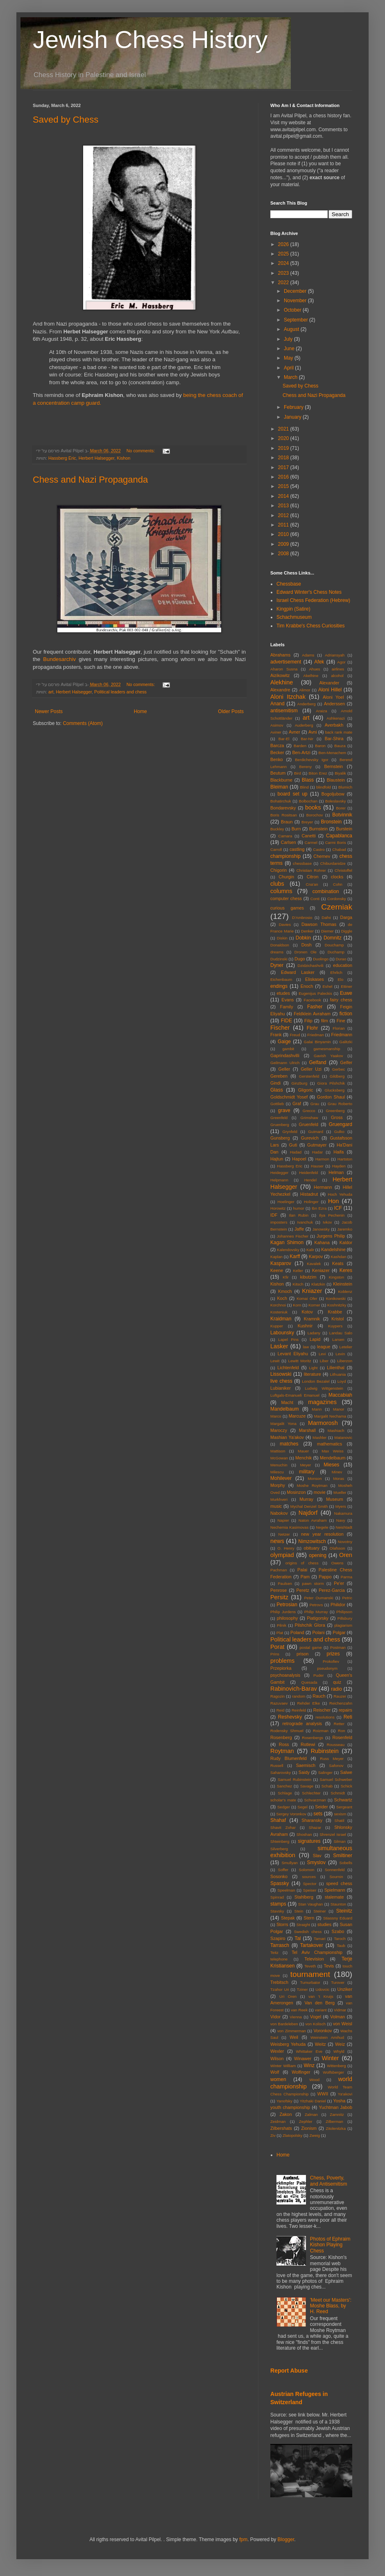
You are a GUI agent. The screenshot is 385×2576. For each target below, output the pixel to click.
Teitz (274, 1952)
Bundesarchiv (59, 659)
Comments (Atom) (82, 723)
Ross (284, 1744)
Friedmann (341, 1034)
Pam (305, 1576)
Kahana (321, 1242)
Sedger (283, 1807)
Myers (340, 1506)
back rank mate (338, 732)
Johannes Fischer (292, 1236)
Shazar (315, 1827)
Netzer (284, 1534)
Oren (345, 1555)
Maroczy (278, 1430)
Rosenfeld (342, 1737)
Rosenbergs (312, 1737)
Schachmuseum (294, 617)
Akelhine (310, 675)
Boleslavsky (335, 801)
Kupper (276, 1326)
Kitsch (298, 1284)
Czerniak (336, 907)
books (313, 807)
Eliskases (314, 979)
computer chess (286, 898)
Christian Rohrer (311, 870)
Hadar (317, 1152)
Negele (322, 1527)
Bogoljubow (333, 793)
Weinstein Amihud (327, 2037)
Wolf (274, 2072)
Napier (283, 1520)
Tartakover (311, 1945)
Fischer (280, 1027)
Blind (304, 787)
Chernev (321, 856)
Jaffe (299, 1228)
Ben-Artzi (301, 752)
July (289, 339)
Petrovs (316, 1605)
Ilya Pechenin (331, 1215)
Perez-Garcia (332, 1590)
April (289, 368)
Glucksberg (335, 1090)
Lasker (279, 1346)
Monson (315, 1478)
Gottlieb (277, 1103)
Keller (298, 1270)
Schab (327, 1786)
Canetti (308, 835)
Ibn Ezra (319, 1208)
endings (279, 986)
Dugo (299, 958)
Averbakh (334, 725)
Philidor (338, 1604)
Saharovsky (280, 1772)
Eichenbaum (281, 979)
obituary (311, 1548)
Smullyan (289, 1862)
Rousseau (335, 1744)
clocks (337, 876)
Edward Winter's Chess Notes (309, 592)
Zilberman (334, 2121)
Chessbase (288, 584)
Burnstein (318, 828)
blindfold (323, 787)
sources (309, 1876)
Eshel (327, 986)
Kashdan (338, 1256)
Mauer (303, 1451)
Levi (322, 1354)
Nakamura (343, 1513)
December (296, 291)
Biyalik (340, 773)
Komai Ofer (307, 1298)
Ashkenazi (335, 718)
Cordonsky (336, 898)
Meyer (305, 1465)
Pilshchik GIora (309, 1625)
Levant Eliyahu (293, 1353)
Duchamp (336, 952)
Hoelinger (286, 1201)
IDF (273, 1215)
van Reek (299, 2010)
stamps (278, 1904)
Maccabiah (340, 1395)
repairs (345, 1709)
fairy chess (341, 999)
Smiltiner (342, 1855)
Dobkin (303, 938)
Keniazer (321, 1270)
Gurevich (310, 1137)
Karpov (316, 1256)
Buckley (277, 829)
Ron (341, 1730)
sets (317, 1814)
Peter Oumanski (318, 1598)
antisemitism (284, 711)
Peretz (303, 1590)
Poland (297, 1632)
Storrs (282, 1924)
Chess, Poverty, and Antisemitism (328, 2180)
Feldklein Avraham (312, 1013)
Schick (346, 1786)
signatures (309, 1841)
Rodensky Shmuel (286, 1730)
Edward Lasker (298, 972)
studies (324, 1924)
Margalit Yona (283, 1423)
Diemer (327, 931)
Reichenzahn (340, 1703)
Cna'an (312, 884)
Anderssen (334, 703)
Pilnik (281, 1625)
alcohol (337, 675)
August (292, 329)
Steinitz (344, 1911)
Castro (318, 849)
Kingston (336, 1277)
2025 (284, 254)
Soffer (283, 1869)
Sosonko (279, 1876)
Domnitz (333, 938)
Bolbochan (308, 801)
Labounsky (282, 1333)
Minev (337, 1472)
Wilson (276, 2058)
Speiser (310, 1890)
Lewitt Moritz (299, 1361)
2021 (284, 429)
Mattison (277, 1451)
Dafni (326, 917)
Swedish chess (308, 1931)
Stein (298, 1911)
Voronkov (322, 2030)
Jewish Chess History (150, 39)
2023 (284, 273)
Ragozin (277, 1696)
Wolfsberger (333, 2072)
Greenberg (335, 1110)
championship (285, 856)
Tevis (329, 1965)
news (277, 1541)
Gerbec (338, 1069)
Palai (302, 1569)
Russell (276, 1765)
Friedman (315, 1035)
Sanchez (284, 1786)
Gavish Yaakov (328, 1055)
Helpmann (279, 1180)
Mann (317, 1409)
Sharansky (311, 1820)
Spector (310, 1883)
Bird (297, 773)
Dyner (276, 965)
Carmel (311, 842)
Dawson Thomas (318, 924)
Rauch (319, 1696)
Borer (340, 808)
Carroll (276, 849)
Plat (279, 1632)
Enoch (307, 986)
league (323, 1346)
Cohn (337, 884)
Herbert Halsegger (97, 458)
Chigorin (278, 870)
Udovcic (322, 1989)
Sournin (336, 1876)
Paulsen (285, 1583)
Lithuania (338, 1374)
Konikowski (336, 1298)
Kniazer (312, 1291)
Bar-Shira (334, 738)
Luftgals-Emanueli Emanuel (294, 1395)
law (306, 1347)
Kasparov (280, 1263)
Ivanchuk (305, 1222)
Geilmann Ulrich (284, 1062)
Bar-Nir (307, 738)
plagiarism (343, 1625)
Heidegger (279, 1172)
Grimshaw (309, 1117)
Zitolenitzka (336, 2128)
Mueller (339, 1492)
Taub (341, 1945)
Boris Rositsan (283, 815)
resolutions (324, 1717)
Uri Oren (288, 1996)
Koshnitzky (336, 1305)
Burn (296, 828)
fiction (346, 1014)
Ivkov (327, 1222)
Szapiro (277, 1938)
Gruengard (340, 1124)
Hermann (323, 1187)
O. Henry (285, 1548)
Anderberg (306, 704)
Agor (341, 662)
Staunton (338, 1904)
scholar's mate (283, 1800)
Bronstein (331, 822)
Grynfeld (289, 1131)
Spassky (279, 1883)
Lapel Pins (288, 1339)
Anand (277, 704)
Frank (276, 1034)
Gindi (275, 1083)
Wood (314, 2079)
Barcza (277, 745)
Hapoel (299, 1158)
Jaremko (344, 1229)
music (276, 1506)
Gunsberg (280, 1137)
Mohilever (281, 1478)
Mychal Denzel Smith (309, 1506)
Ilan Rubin (299, 1215)
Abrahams (280, 654)
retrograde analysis (302, 1723)
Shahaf (278, 1820)
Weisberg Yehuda (288, 2044)
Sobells (346, 1862)
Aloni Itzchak (288, 696)
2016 (284, 477)
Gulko (339, 1131)
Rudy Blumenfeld (288, 1758)
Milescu (277, 1472)
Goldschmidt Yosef (289, 1096)
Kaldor (346, 1242)
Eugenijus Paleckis (315, 993)
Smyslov (316, 1862)
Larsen (338, 1339)
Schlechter (311, 1793)
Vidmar (340, 2010)
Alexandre (280, 689)
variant (321, 2010)
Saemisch (305, 1765)
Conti (314, 898)
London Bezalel (315, 1381)
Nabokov (279, 1513)
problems (282, 1660)
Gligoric (305, 1089)
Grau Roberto (340, 1103)
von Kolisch (316, 2024)
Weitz (320, 2044)
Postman (338, 1647)
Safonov (336, 1765)
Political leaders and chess (120, 691)
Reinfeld (299, 1710)
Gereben (279, 1076)
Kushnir (305, 1325)
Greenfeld (279, 1117)
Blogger (286, 2539)
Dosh (306, 944)
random (299, 1696)
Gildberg (337, 1076)
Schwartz (343, 1799)
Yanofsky (284, 2101)
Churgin (286, 876)
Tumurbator (310, 1982)
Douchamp (334, 945)
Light (313, 1368)
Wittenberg (336, 2065)
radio (336, 1689)
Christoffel (343, 870)
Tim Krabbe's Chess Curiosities (310, 626)
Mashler (319, 1437)
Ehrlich (336, 972)
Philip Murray (316, 1611)
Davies (285, 924)
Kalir (310, 1249)
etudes (283, 993)
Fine (341, 1020)
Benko (276, 759)
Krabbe (335, 1311)
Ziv (273, 2135)
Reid (280, 1710)
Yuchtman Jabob (335, 2107)
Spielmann (334, 1890)
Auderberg (304, 725)
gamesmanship (326, 1048)
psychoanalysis (285, 1675)
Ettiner (346, 986)
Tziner (302, 1989)
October (293, 310)
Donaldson (279, 945)
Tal (297, 1938)
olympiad (282, 1555)
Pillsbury (344, 1618)
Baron (320, 745)
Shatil (339, 1820)
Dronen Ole (305, 952)
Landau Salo (340, 1333)
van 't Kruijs (320, 1996)
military (307, 1472)
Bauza (339, 745)
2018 (284, 457)
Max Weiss (333, 1451)
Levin (340, 1354)
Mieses (331, 1465)
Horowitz (277, 1208)
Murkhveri (279, 1499)
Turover (337, 1982)
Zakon (285, 2114)
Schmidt (338, 1793)
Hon (333, 1201)
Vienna (296, 2017)
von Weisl (342, 2023)
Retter (339, 1723)
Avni (312, 731)
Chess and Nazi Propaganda (90, 479)
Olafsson (337, 1548)
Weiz (340, 2044)
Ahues (314, 669)
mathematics (329, 1443)
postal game (310, 1647)
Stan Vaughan (310, 1904)
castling (297, 849)
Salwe (346, 1772)
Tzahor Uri (279, 1989)
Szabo (338, 1931)
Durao (340, 959)
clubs (277, 883)
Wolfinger (301, 2072)
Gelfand (317, 1062)
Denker (307, 931)
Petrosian (286, 1604)
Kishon (123, 458)
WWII (322, 2093)
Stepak (288, 1917)
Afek (319, 662)
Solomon (307, 1869)
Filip (308, 1020)
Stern (308, 1917)
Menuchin (279, 1465)
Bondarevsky (283, 807)
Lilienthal (335, 1367)
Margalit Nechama (330, 1416)
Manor (338, 1409)
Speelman (286, 1890)
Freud (295, 1035)
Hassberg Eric (62, 458)
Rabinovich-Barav (293, 1688)
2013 (284, 505)
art (51, 691)
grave (284, 1110)
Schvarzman (315, 1800)
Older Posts (231, 711)
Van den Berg (319, 2002)
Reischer (322, 1709)
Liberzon (344, 1361)
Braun (287, 821)
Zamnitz (337, 2114)
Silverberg (279, 1849)
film (324, 1020)
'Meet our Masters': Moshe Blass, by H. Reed (330, 2306)
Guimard (315, 1131)
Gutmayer (316, 1144)
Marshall (307, 1430)
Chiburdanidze (333, 863)
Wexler (277, 2051)
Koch (282, 1298)
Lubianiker (280, 1388)
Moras (338, 1478)
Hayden (339, 1166)
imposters (279, 1222)
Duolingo (320, 959)
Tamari (320, 1938)
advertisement (285, 662)
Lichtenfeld (288, 1367)
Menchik (303, 1457)
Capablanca (339, 836)
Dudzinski (279, 959)
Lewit (274, 1361)
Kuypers (335, 1326)
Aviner (275, 732)
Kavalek (314, 1263)
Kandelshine (333, 1249)
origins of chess (302, 1563)
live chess (281, 1381)
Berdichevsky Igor (311, 759)
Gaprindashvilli (284, 1055)
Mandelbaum (284, 1409)
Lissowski (280, 1374)
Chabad (339, 849)
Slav (317, 1855)
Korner (314, 1305)
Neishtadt (343, 1527)
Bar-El (284, 738)
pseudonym (327, 1668)
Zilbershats (281, 2128)
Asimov (276, 725)
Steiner (319, 1911)
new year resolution (322, 1534)
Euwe (346, 993)
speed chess (339, 1883)
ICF (338, 1208)
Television (314, 1958)
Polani (318, 1632)
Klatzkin (318, 1284)
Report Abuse (289, 2370)
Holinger (311, 1201)
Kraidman (280, 1319)
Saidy (304, 1772)
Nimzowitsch (312, 1541)
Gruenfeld (308, 1124)
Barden (300, 745)
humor (298, 1208)
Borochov (314, 815)
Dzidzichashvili (311, 965)
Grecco (309, 1110)
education (342, 965)
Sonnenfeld (335, 1869)
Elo (340, 979)
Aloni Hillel (330, 690)
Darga (346, 917)
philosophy (287, 1618)
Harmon (322, 1159)
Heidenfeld (308, 1172)
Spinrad (277, 1897)
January (293, 417)
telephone (279, 1959)
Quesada (309, 1682)
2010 (284, 534)
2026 (284, 244)
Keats (338, 1263)
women (278, 2079)
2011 (284, 525)
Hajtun (276, 1158)
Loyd (341, 1381)
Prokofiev (331, 1661)
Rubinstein (325, 1751)
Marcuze (297, 1415)
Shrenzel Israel (332, 1834)
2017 (284, 467)
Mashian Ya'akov (287, 1437)
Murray (306, 1499)
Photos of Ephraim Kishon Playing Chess (330, 2245)
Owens (337, 1563)
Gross (337, 1117)
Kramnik (312, 1318)
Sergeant (344, 1807)
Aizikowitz (280, 675)
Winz (309, 2065)
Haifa (338, 1151)
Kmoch (285, 1291)
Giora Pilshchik (331, 1083)
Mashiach (336, 1430)
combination (326, 891)
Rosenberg (281, 1737)
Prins (274, 1654)
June (290, 348)
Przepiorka (281, 1668)
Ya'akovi (345, 2094)
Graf (296, 1103)
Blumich (345, 787)
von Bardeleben (284, 2024)
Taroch (340, 1938)
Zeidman (277, 2121)
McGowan (279, 1458)
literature (312, 1374)
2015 (284, 486)
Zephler (306, 2121)
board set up (293, 794)
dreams (276, 952)
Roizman (320, 1730)
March (291, 377)
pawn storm (313, 1583)
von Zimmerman (291, 2031)
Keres (346, 1270)
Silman (339, 1841)
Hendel (310, 1180)
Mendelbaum (332, 1457)
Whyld (338, 2051)
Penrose (278, 1590)
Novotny (345, 1541)
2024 (284, 263)
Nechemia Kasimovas (289, 1527)
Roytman (282, 1751)
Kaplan (276, 1256)
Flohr (312, 1028)
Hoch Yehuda (340, 1194)
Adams (308, 655)
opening (317, 1555)
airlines (338, 669)
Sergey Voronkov (291, 1814)
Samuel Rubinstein (294, 1779)
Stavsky (277, 1911)
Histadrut (309, 1194)
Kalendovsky (288, 1249)
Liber (324, 1361)
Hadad (295, 1152)
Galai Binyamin (317, 1042)
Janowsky (321, 1229)
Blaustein (336, 779)
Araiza (321, 711)
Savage (307, 1786)
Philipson (344, 1611)
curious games (287, 907)
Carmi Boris (335, 842)
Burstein (344, 828)
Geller (284, 1069)
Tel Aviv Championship (317, 1952)
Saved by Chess (65, 119)
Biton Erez (318, 773)
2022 (284, 282)
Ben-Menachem (332, 752)
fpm (243, 2539)
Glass (276, 1090)
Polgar (339, 1632)
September (296, 320)
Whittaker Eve (309, 2051)
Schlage (285, 1793)
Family (286, 1006)
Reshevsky (290, 1717)
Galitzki (346, 1042)
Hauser (317, 1166)
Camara (285, 836)
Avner (294, 731)
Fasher (314, 1007)
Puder (318, 1675)
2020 (284, 438)
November (296, 300)
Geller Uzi (311, 1069)
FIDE (286, 1021)
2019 (284, 448)
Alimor (304, 690)
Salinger (325, 1772)
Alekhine (281, 682)
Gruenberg (279, 1124)
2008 (284, 553)
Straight (303, 1924)
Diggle (346, 931)
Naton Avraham (313, 1520)
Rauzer (339, 1696)
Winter (330, 2058)
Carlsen (288, 842)
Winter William (283, 2065)
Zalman (311, 2114)
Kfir (285, 1277)
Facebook (312, 1000)
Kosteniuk (279, 1312)
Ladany (314, 1333)
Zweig (314, 2135)
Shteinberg (279, 1841)
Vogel (315, 2016)
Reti (348, 1717)
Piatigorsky (317, 1618)
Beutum (277, 773)
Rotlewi (308, 1744)
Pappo (325, 1576)
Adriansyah (334, 655)
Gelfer (346, 1062)
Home (140, 711)
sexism (340, 1814)
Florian (338, 1028)
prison (302, 1653)
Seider (321, 1806)
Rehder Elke (308, 1703)
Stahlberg (303, 1896)
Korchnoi (278, 1305)
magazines (322, 1402)
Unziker (344, 1989)
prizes (333, 1654)
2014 (284, 496)
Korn (297, 1305)
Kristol (337, 1318)
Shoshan (304, 1834)
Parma (346, 1577)
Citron (313, 876)
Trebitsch (279, 1982)
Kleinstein (342, 1283)
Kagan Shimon (286, 1242)
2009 (284, 544)
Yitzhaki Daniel (313, 2101)
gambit (288, 1048)
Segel (302, 1807)
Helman (336, 1172)
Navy (340, 1520)
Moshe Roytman (312, 1485)
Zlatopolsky (293, 2135)
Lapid (315, 1339)
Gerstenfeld (309, 1076)
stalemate (334, 1896)
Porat (277, 1647)
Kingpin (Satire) (293, 609)
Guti (293, 1144)
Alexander (329, 682)
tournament (310, 1974)
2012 (284, 515)
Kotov (307, 1311)
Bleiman (279, 787)
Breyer (307, 822)
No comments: (141, 450)
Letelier (346, 1347)
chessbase (302, 863)
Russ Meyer (332, 1758)
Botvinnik (342, 815)
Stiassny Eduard (337, 1918)
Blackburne (281, 779)
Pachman (278, 1570)
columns (281, 891)
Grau (314, 1103)
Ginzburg (299, 1083)
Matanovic (343, 1437)
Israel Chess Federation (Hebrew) (313, 600)
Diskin (282, 938)
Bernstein (333, 766)
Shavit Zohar (283, 1827)
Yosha (339, 2100)
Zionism (309, 2128)
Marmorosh (323, 1423)
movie (320, 1492)
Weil (294, 2037)
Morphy (277, 1485)
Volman (337, 2016)
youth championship (290, 2107)
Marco (275, 1416)
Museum (334, 1499)
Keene (276, 1270)
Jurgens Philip (331, 1235)
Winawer (302, 2058)
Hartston (344, 1159)
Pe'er (339, 1583)
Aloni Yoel (333, 697)
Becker (277, 752)
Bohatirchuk (280, 801)
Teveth (310, 1966)
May (289, 358)
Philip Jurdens (283, 1611)
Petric (347, 1598)
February (294, 407)
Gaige (284, 1041)
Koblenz (345, 1291)
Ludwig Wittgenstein (324, 1388)
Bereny (305, 766)
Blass (308, 780)
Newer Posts (49, 711)
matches (289, 1444)
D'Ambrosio (302, 917)
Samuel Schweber (336, 1779)
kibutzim (308, 1276)
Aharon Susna (283, 669)
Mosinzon (296, 1492)
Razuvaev (279, 1703)
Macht (287, 1402)
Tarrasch (279, 1945)
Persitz (279, 1597)
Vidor (275, 2016)
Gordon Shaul (331, 1096)
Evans (287, 999)
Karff (295, 1256)
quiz (337, 1682)
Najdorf (308, 1512)
